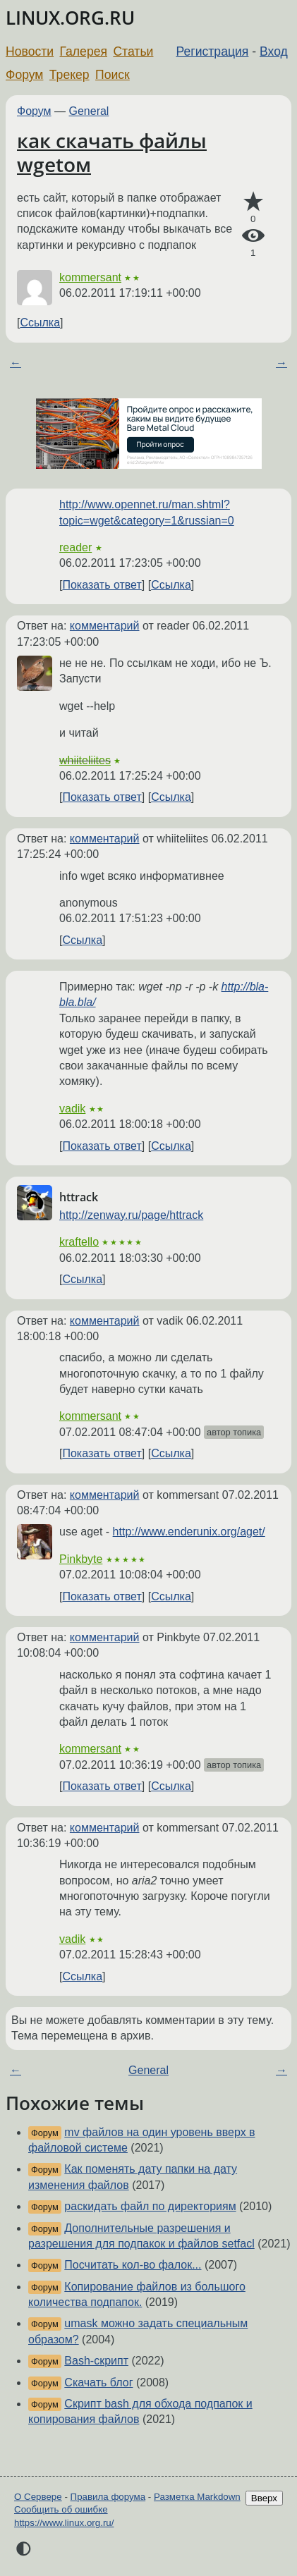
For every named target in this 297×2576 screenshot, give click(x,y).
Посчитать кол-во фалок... (132, 2265)
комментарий (105, 626)
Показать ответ (101, 585)
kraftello (79, 1242)
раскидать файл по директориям (150, 2206)
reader (75, 547)
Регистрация (212, 51)
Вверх (264, 2498)
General (89, 111)
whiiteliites (85, 760)
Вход (274, 51)
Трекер (69, 75)
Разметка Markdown (197, 2496)
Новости (30, 51)
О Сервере (38, 2496)
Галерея (83, 51)
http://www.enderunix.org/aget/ (189, 1532)
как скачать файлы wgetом (112, 152)
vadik (72, 1109)
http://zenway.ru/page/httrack (131, 1215)
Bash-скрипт (96, 2361)
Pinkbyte (80, 1559)
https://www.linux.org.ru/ (64, 2522)
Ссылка (40, 323)
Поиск (112, 75)
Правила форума (108, 2496)
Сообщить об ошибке (61, 2509)
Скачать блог (98, 2382)
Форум (24, 75)
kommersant (90, 277)
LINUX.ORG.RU (70, 18)
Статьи (133, 51)
